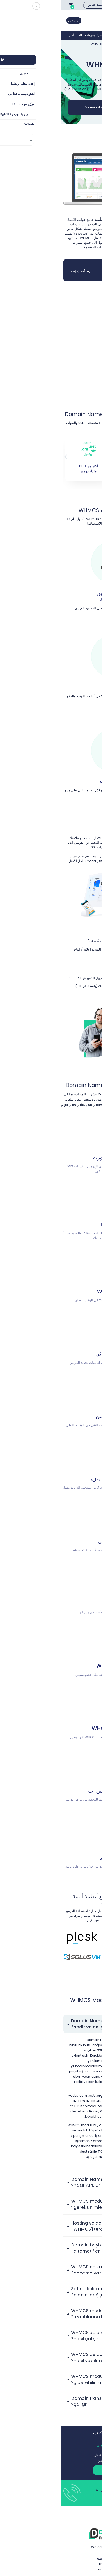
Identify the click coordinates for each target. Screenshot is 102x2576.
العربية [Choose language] (88, 5)
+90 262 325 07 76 (62, 2496)
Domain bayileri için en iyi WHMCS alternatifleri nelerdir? (47, 2248)
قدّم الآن (48, 2470)
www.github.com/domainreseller (68, 970)
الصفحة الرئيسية (63, 44)
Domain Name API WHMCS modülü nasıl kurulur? (48, 2182)
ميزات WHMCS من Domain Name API (51, 107)
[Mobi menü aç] (94, 20)
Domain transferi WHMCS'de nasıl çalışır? (47, 2401)
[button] (97, 457)
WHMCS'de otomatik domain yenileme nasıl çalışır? (53, 2335)
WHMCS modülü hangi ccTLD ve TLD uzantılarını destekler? (49, 2314)
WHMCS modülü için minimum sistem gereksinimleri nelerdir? (51, 2204)
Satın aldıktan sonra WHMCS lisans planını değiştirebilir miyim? (49, 2292)
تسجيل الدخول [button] (34, 5)
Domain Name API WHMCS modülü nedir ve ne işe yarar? (48, 2024)
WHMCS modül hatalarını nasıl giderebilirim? (43, 2379)
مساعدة (67, 5)
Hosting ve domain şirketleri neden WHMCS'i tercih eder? (48, 2226)
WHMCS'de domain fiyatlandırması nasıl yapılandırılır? (49, 2357)
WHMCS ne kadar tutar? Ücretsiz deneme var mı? (46, 2270)
